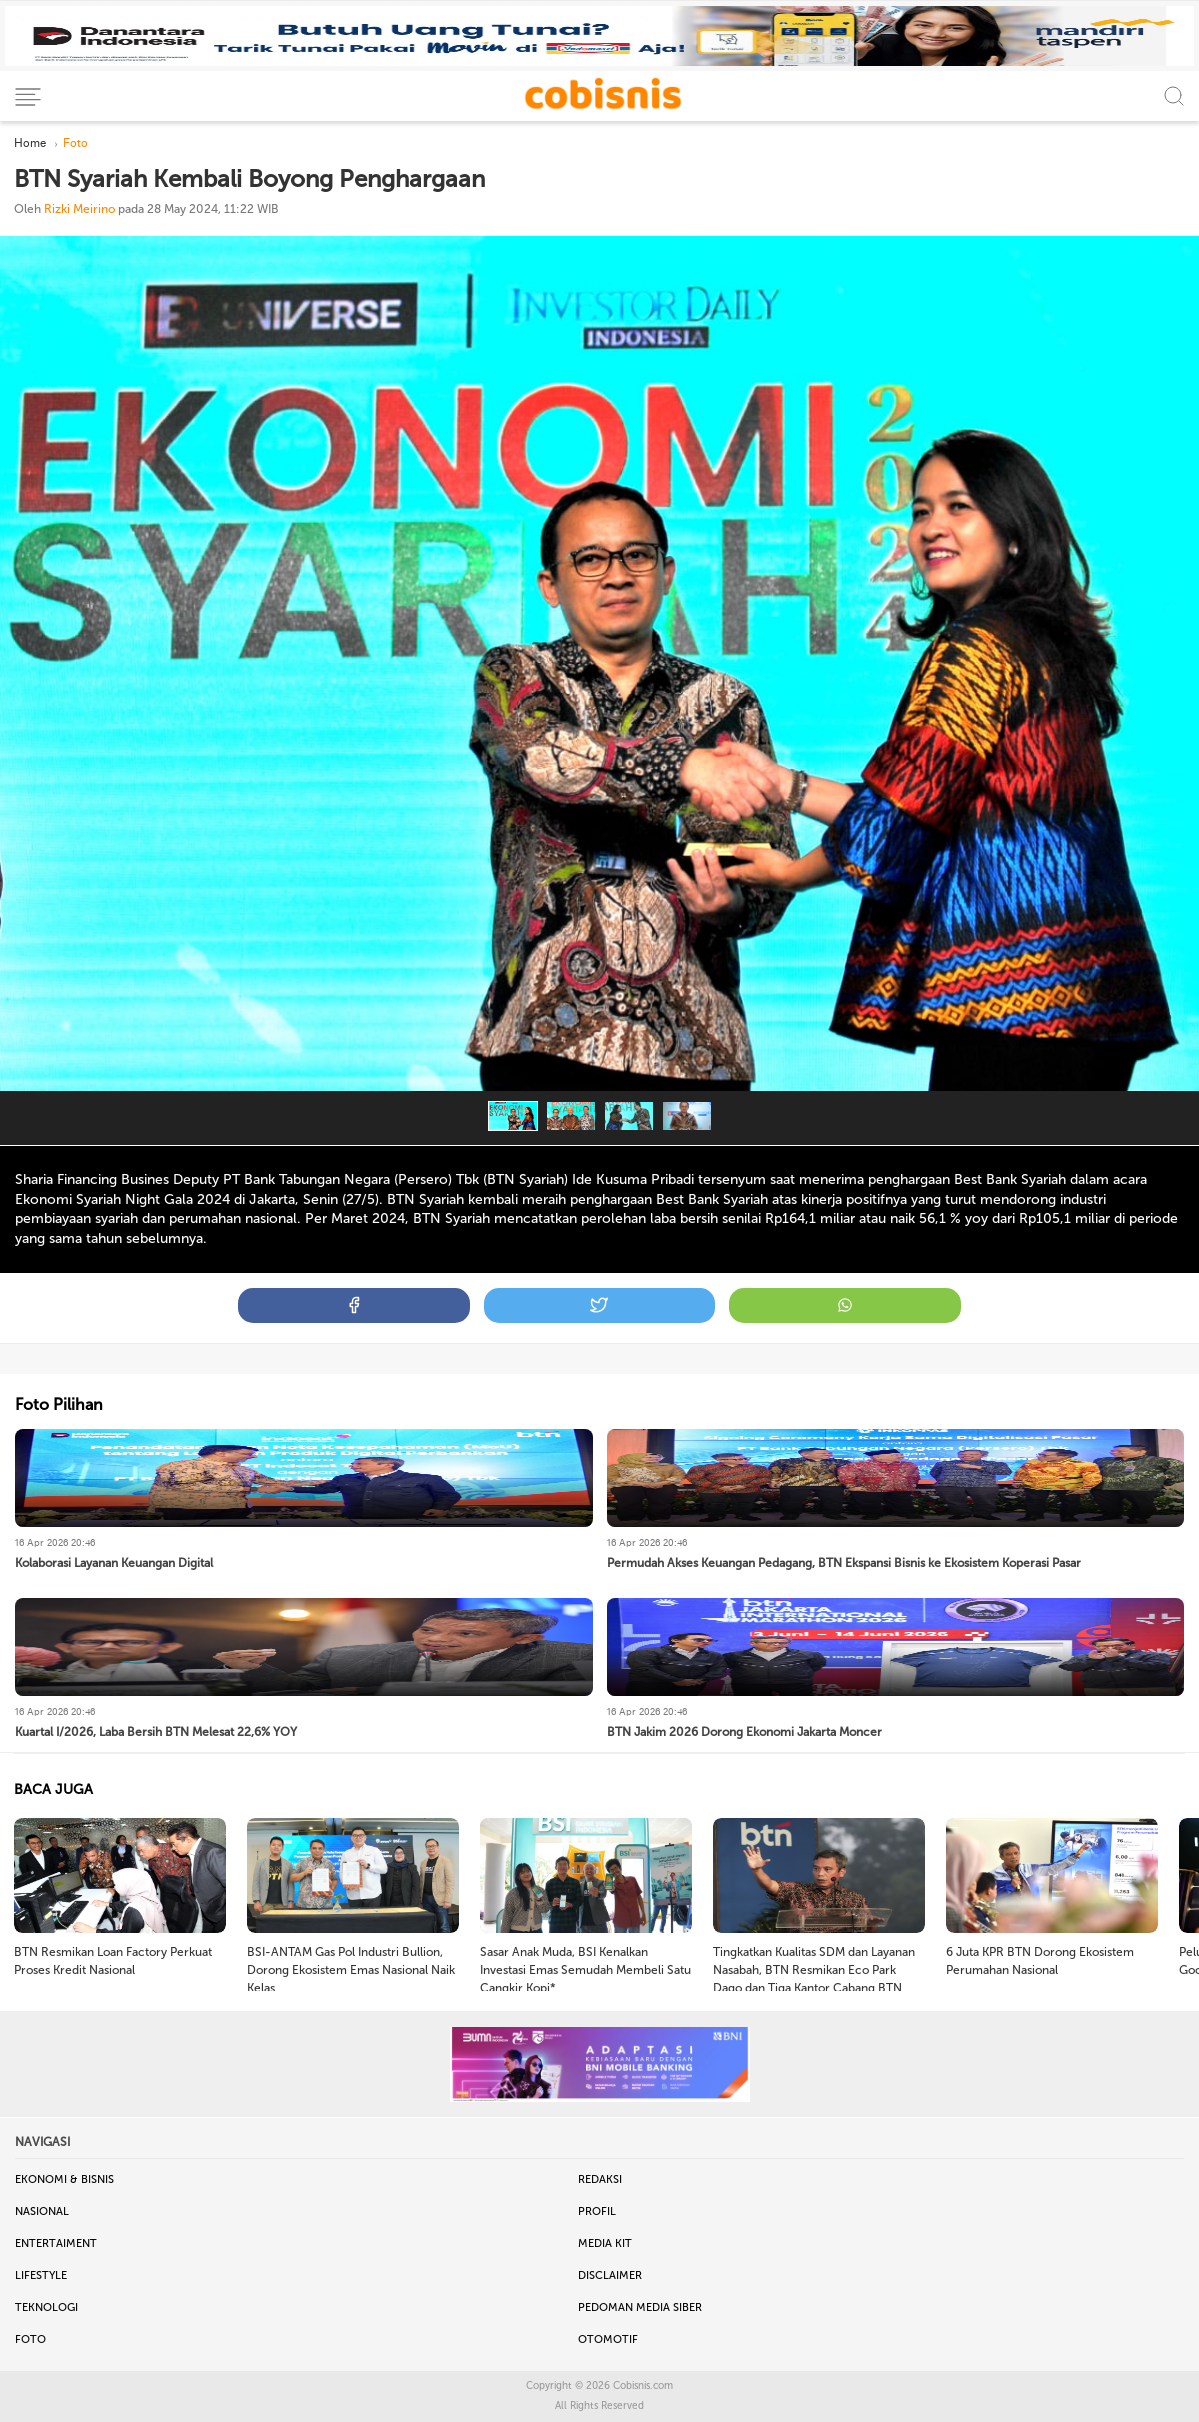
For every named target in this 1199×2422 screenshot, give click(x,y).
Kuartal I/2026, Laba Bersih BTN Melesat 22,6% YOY (156, 1732)
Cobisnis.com (643, 2386)
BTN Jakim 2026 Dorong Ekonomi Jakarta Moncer (744, 1732)
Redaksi (600, 2179)
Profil (597, 2211)
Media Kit (605, 2243)
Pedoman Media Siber (640, 2307)
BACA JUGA (53, 1789)
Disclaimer (610, 2275)
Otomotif (608, 2339)
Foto (30, 2339)
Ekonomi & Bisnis (64, 2179)
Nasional (42, 2211)
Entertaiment (56, 2243)
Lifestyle (41, 2275)
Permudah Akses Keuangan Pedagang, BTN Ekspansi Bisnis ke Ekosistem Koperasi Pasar (844, 1563)
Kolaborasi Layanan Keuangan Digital (114, 1563)
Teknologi (46, 2307)
